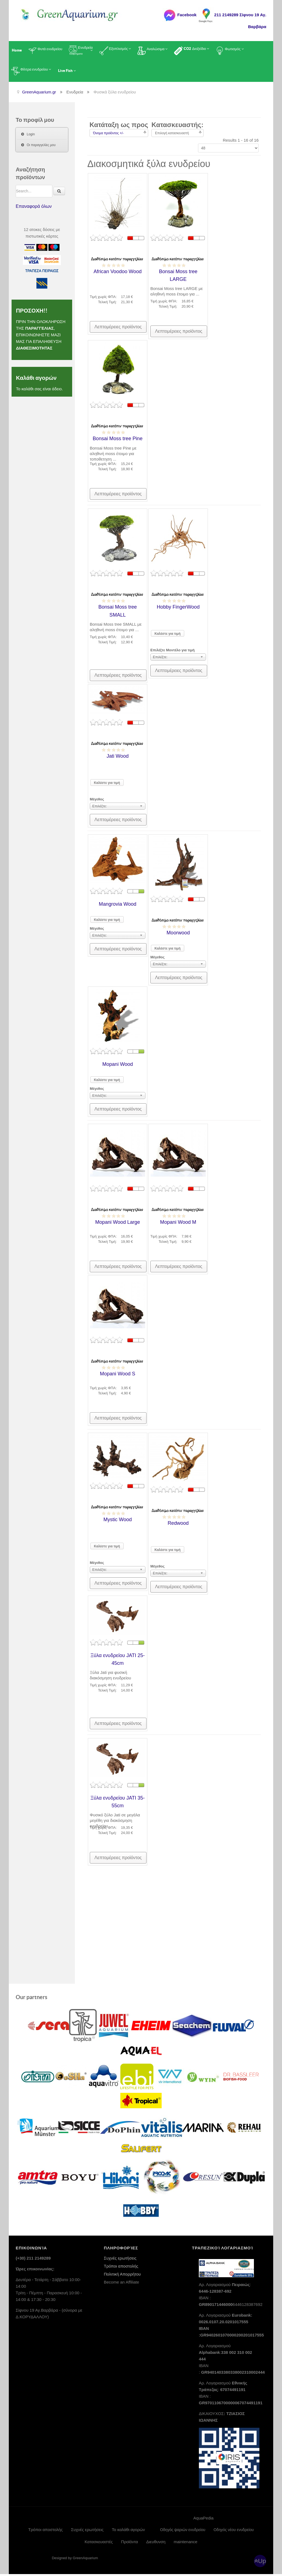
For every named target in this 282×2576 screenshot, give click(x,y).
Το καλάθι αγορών (128, 2531)
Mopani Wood (118, 1067)
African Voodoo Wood (118, 271)
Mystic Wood (118, 1522)
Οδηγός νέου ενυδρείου (233, 2531)
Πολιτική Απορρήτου (122, 2276)
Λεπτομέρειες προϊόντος (118, 326)
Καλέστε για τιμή (167, 637)
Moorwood (178, 935)
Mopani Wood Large (118, 1225)
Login (31, 134)
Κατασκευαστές (99, 2543)
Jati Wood (117, 759)
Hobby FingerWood (178, 610)
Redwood (178, 1526)
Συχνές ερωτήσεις (120, 2260)
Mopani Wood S (117, 1376)
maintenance (185, 2543)
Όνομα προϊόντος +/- (108, 133)
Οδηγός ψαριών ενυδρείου (182, 2531)
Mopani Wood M (178, 1225)
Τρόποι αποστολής (121, 2268)
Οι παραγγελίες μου (41, 145)
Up (262, 2562)
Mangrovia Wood (118, 907)
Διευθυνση (156, 2543)
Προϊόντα (129, 2543)
